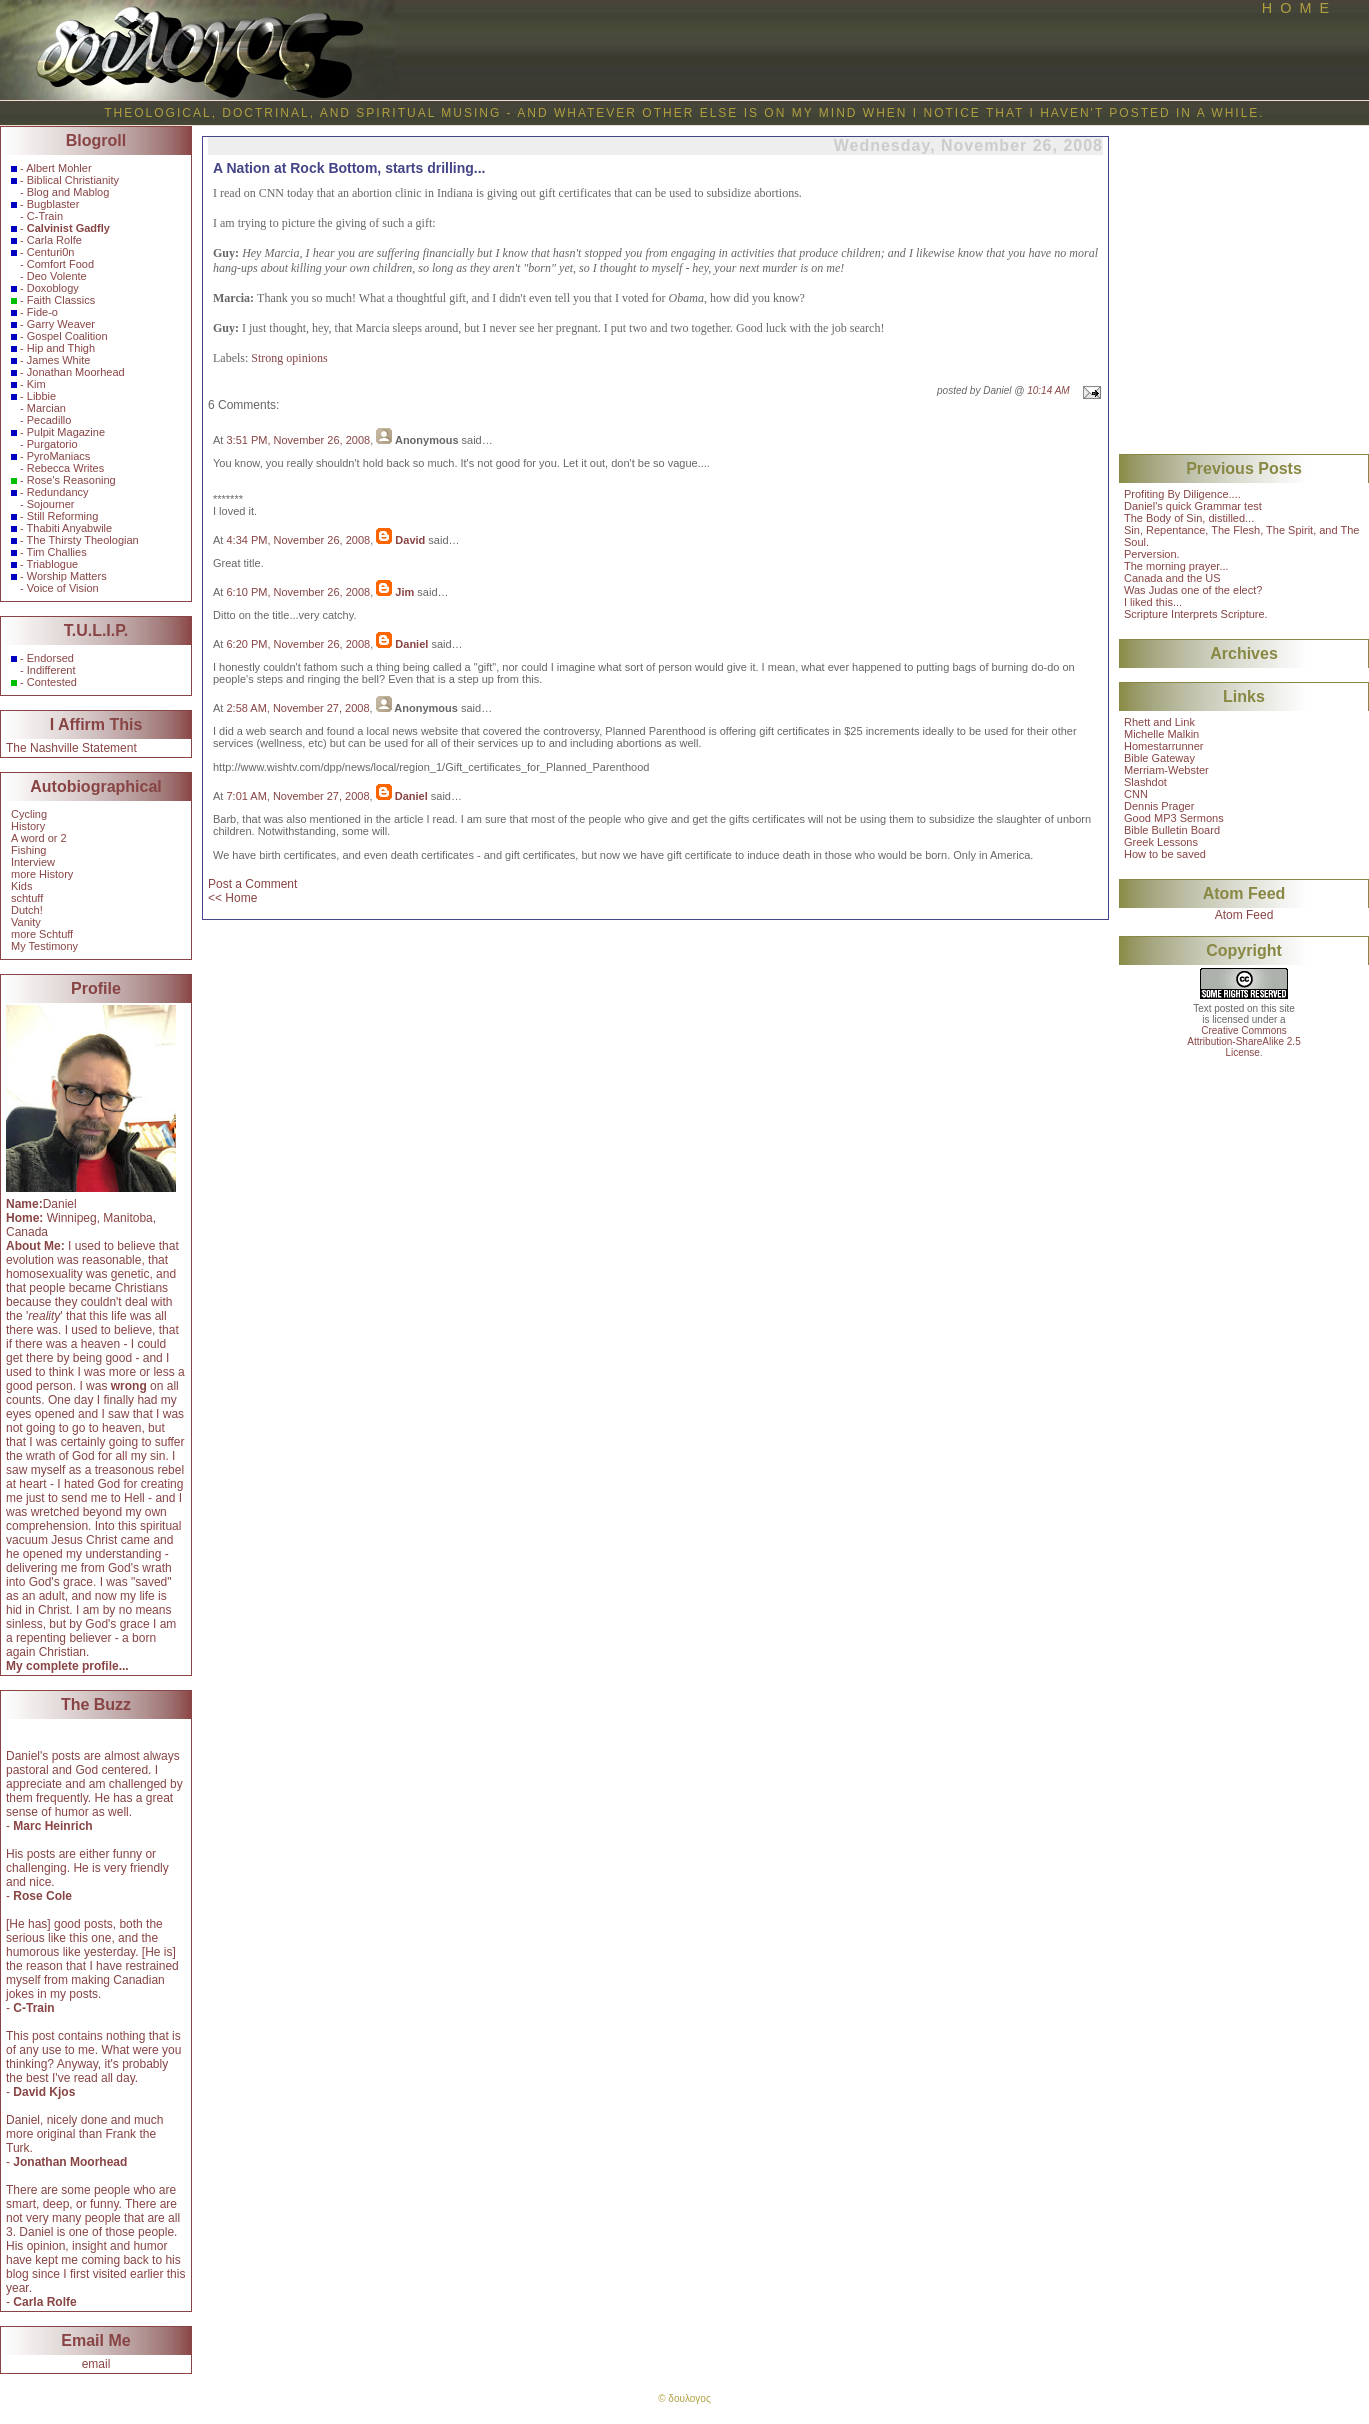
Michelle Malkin (1161, 734)
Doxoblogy (53, 288)
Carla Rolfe (54, 240)
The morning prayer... (1176, 566)
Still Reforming (63, 516)
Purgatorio (52, 444)
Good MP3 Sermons (1174, 818)
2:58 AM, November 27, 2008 (297, 708)
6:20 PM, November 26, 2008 (298, 644)
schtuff (27, 898)
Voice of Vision (63, 588)
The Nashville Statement (71, 748)
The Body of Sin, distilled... (1189, 518)
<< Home (232, 898)
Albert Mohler (58, 168)
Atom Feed (1244, 915)
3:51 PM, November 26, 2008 (298, 440)
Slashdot (1145, 782)
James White (59, 360)
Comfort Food (60, 264)
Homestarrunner (1163, 746)
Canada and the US (1172, 578)
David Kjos (44, 2092)
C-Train (45, 216)
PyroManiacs (59, 456)
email (96, 2364)
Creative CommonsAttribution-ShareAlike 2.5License (1243, 1041)
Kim (36, 384)
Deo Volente (57, 276)
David (410, 540)
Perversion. (1152, 554)
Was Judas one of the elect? (1193, 590)
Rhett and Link (1159, 722)
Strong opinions (289, 358)
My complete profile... (67, 1666)
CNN (1136, 794)
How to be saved (1165, 854)
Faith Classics (61, 300)
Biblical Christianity (73, 180)
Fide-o (42, 312)
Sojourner (51, 504)
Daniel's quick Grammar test (1193, 506)
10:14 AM (1048, 390)
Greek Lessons (1161, 842)
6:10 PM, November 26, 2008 (298, 592)
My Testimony (44, 946)
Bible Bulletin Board (1172, 830)
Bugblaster (53, 204)
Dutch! (27, 910)
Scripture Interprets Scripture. (1196, 614)
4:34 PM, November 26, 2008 (298, 540)
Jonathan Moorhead (76, 372)
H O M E (1295, 8)
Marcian (46, 408)
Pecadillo (49, 420)
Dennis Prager (1159, 806)
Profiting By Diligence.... (1182, 494)
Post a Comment (252, 884)
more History (42, 874)
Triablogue (53, 564)
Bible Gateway (1159, 758)
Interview (33, 862)
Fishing (28, 850)
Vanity (26, 922)
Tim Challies (57, 552)
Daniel (411, 644)
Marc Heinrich (52, 1826)
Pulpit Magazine (66, 432)
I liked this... (1153, 602)
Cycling (29, 814)
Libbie (41, 396)
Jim (404, 592)
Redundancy (58, 492)
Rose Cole (42, 1896)
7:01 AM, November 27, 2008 (297, 796)
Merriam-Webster (1166, 770)
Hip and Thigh (61, 348)
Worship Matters (67, 576)
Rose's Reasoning (71, 480)
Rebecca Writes (65, 468)
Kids (21, 886)
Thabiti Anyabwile (70, 528)
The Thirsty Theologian (83, 540)
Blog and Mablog (68, 192)
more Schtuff (42, 934)
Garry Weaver (61, 324)
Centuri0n (51, 252)
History (28, 826)
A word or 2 (39, 838)
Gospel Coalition (67, 336)
